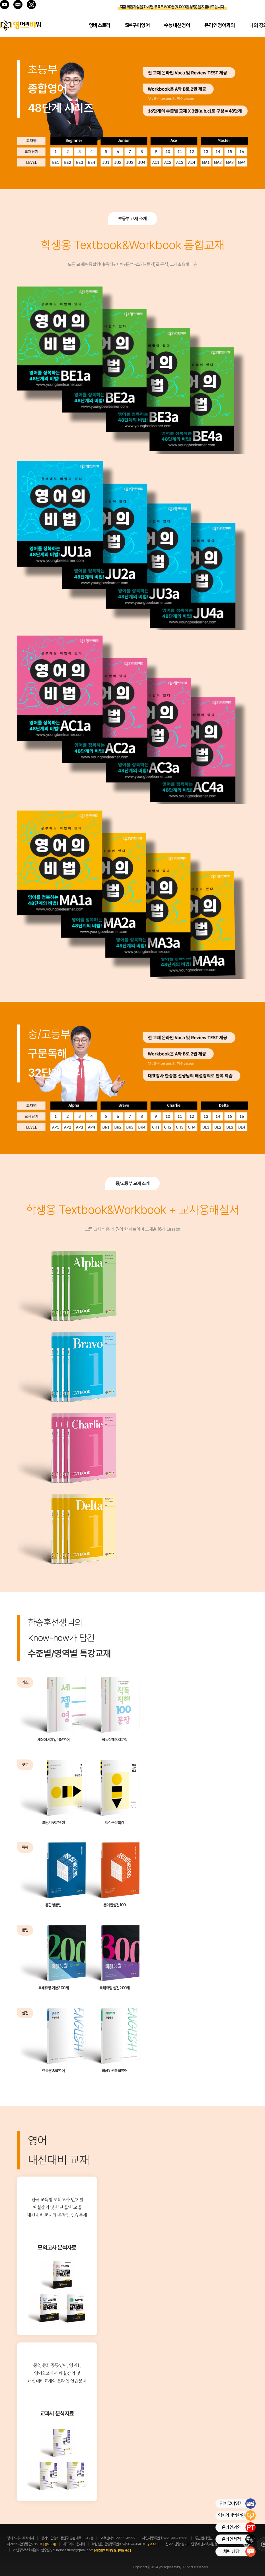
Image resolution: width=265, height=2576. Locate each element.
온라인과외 (238, 2527)
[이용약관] (124, 2550)
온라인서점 (238, 2539)
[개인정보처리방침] (106, 2550)
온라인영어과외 (219, 25)
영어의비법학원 (236, 2515)
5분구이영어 (137, 25)
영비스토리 (100, 25)
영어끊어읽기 (237, 2503)
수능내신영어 (177, 25)
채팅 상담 (239, 2551)
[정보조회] (49, 2544)
